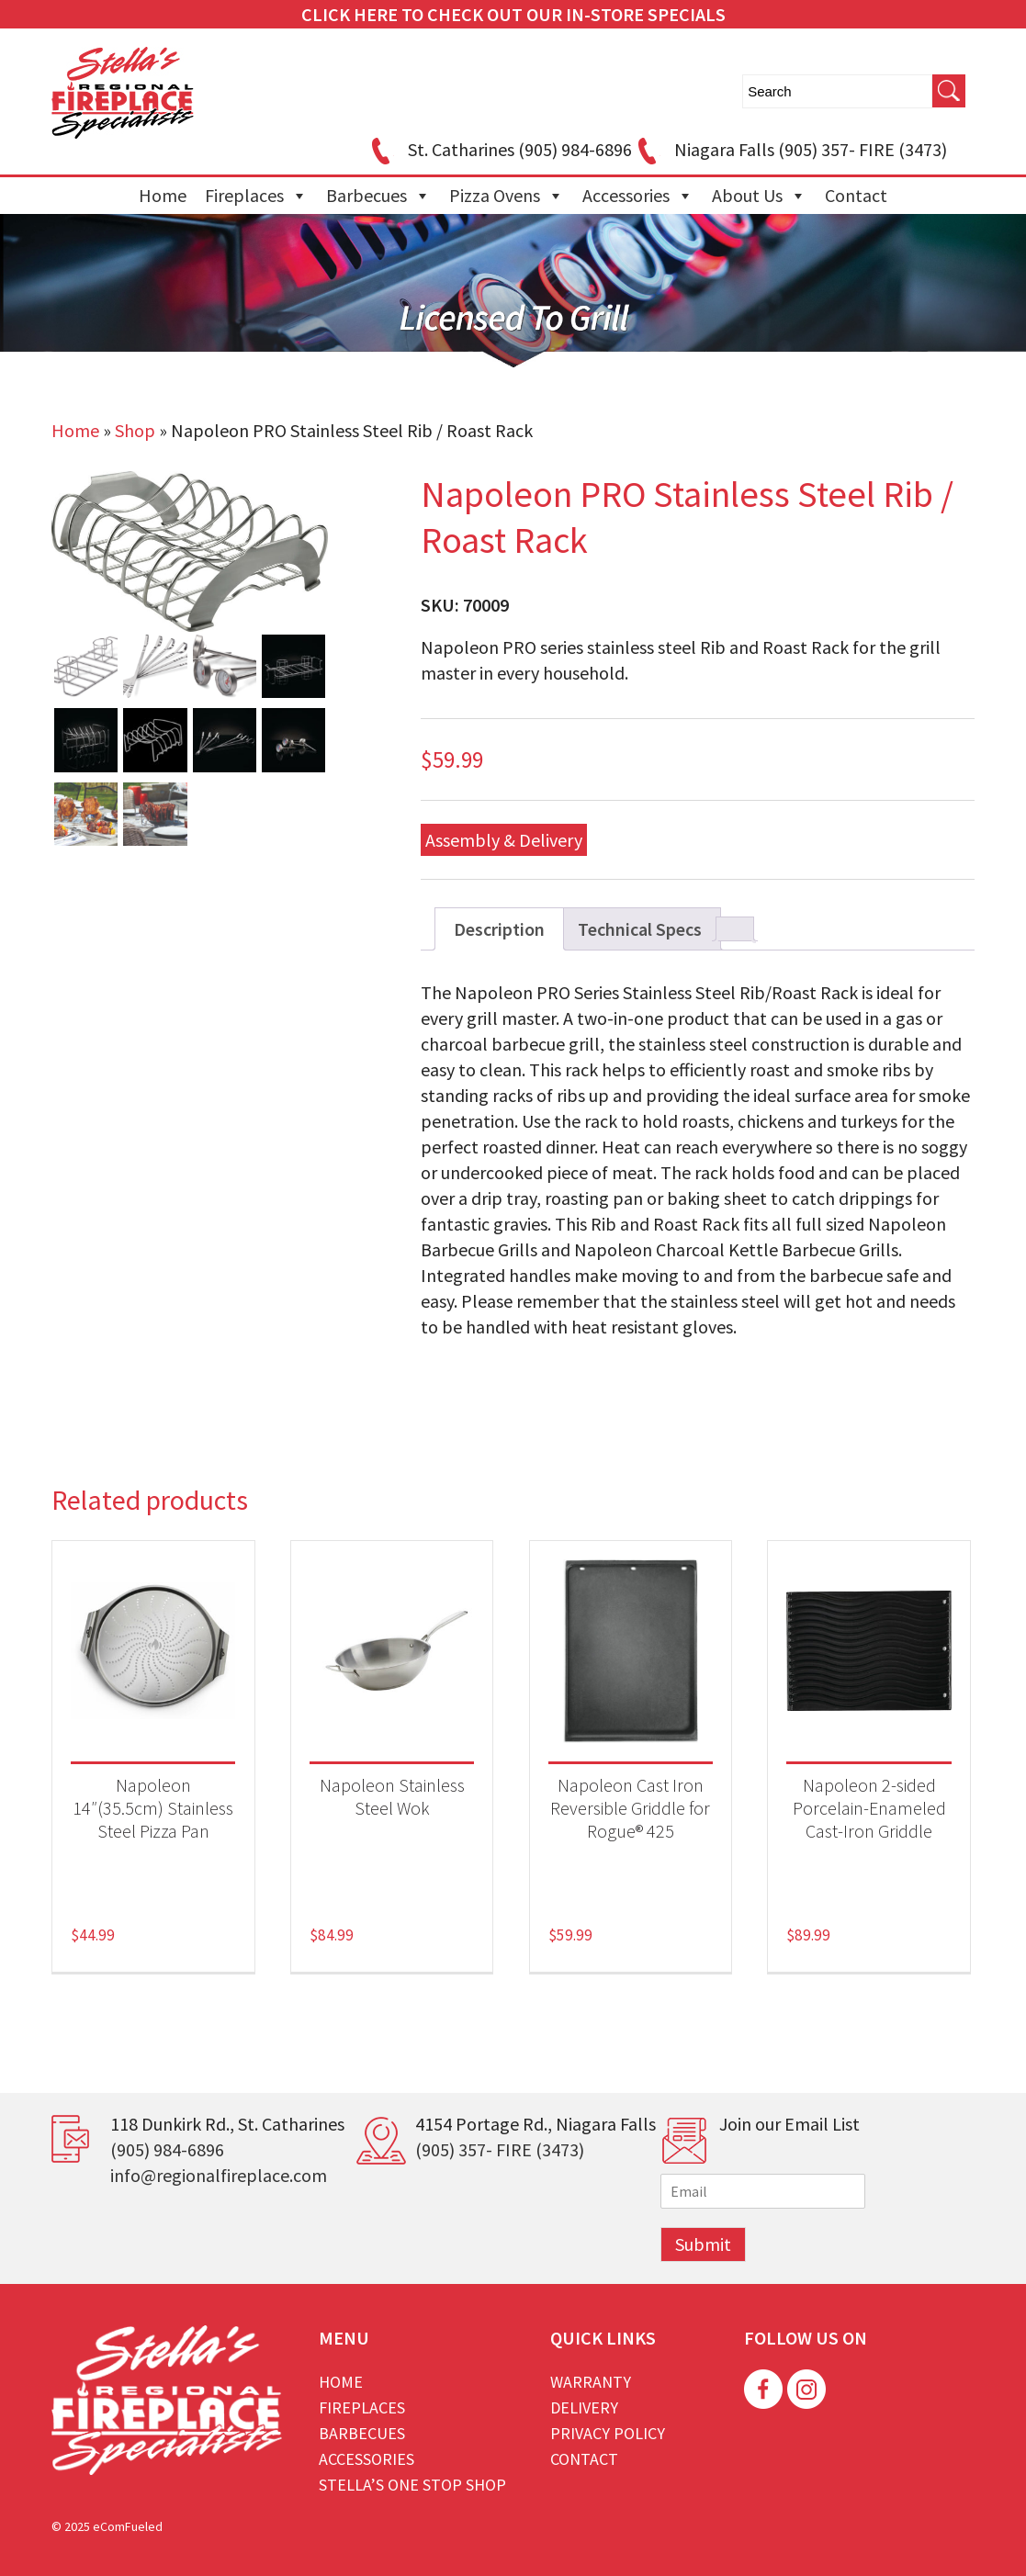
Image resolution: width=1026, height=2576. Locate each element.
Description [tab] (499, 928)
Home (162, 195)
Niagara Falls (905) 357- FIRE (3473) (789, 149)
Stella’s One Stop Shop (412, 2484)
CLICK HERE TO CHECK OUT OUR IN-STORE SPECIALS (513, 14)
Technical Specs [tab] (640, 928)
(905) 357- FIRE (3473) (499, 2149)
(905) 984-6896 (167, 2149)
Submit (703, 2244)
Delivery (584, 2407)
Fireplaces (256, 195)
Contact (856, 195)
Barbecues (378, 195)
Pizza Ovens (506, 195)
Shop (135, 430)
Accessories (637, 195)
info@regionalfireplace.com (218, 2175)
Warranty (590, 2381)
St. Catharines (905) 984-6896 (499, 149)
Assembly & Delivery (503, 839)
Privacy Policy (607, 2433)
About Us (759, 195)
